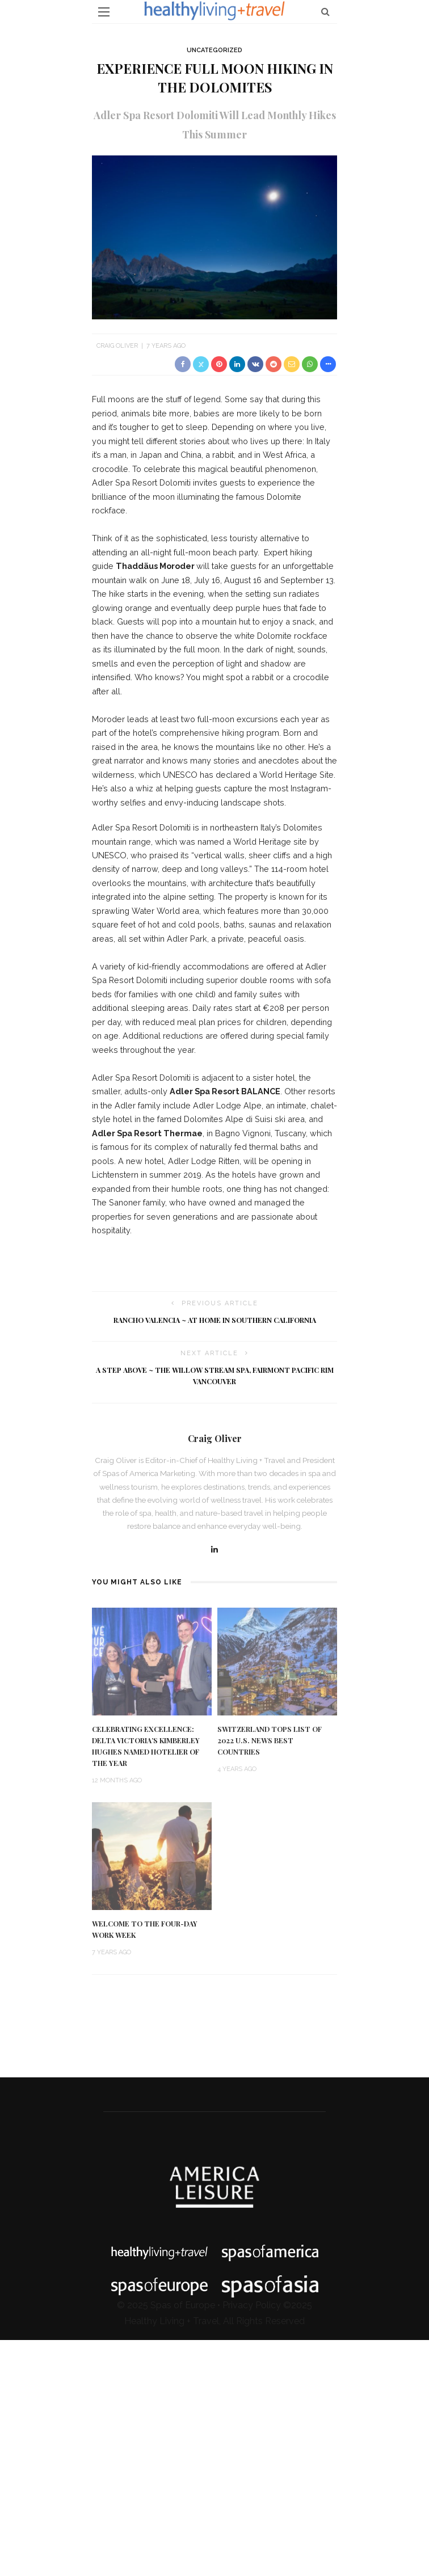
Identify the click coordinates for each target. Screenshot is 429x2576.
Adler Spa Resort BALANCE (225, 1091)
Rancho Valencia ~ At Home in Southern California (214, 1320)
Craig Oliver (117, 345)
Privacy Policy (251, 2305)
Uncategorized (214, 50)
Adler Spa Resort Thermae (147, 1133)
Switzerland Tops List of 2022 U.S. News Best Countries (269, 1740)
